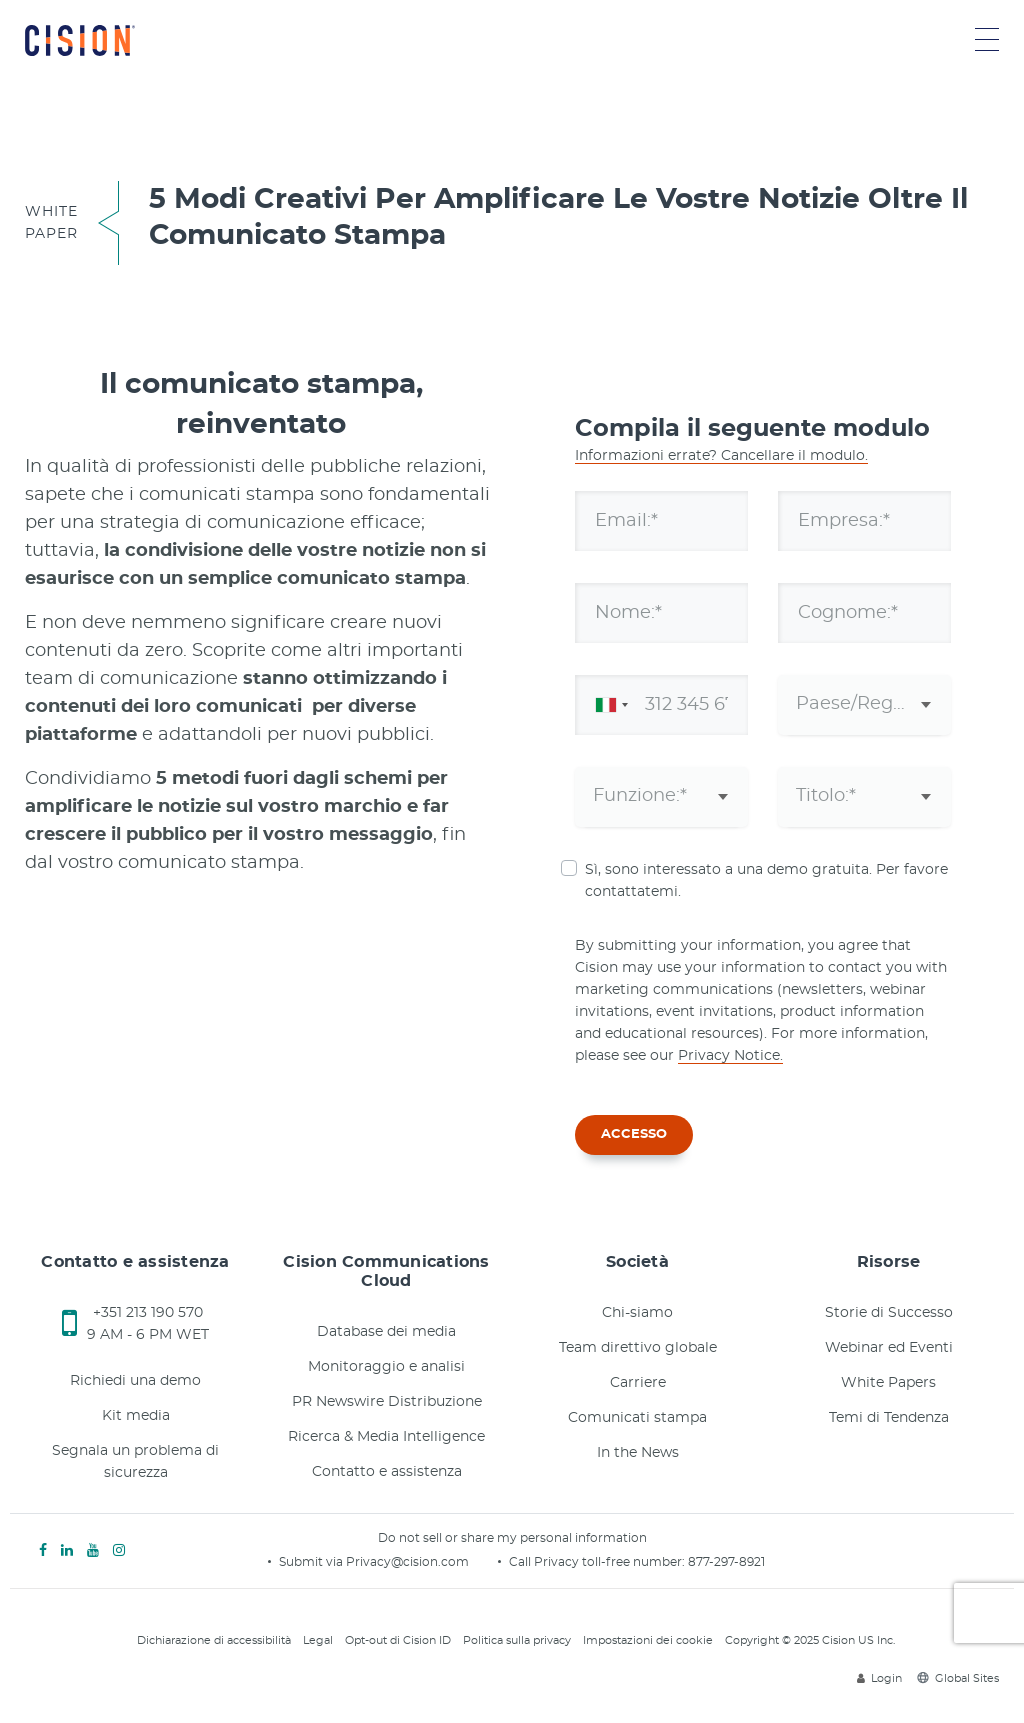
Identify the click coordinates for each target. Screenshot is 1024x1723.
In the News (638, 1453)
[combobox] (608, 705)
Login (879, 1678)
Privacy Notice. (730, 1056)
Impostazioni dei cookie (648, 1640)
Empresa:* (844, 520)
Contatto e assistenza (387, 1472)
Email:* (626, 520)
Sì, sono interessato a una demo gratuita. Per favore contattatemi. (766, 881)
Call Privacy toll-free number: (598, 1562)
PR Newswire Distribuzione (387, 1402)
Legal (318, 1640)
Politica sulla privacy (517, 1640)
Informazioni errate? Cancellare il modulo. (721, 456)
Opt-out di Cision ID (398, 1640)
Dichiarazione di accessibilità (214, 1640)
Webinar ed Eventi (889, 1348)
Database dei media (386, 1332)
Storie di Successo (889, 1313)
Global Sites (958, 1678)
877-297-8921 (726, 1562)
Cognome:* (848, 612)
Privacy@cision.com (407, 1562)
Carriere (638, 1383)
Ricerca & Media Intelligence (386, 1437)
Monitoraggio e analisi (386, 1367)
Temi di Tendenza (889, 1418)
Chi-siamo (637, 1313)
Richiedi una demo (135, 1381)
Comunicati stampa (637, 1418)
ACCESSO (634, 1134)
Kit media (136, 1416)
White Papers (888, 1383)
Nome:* (628, 612)
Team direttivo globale (638, 1348)
